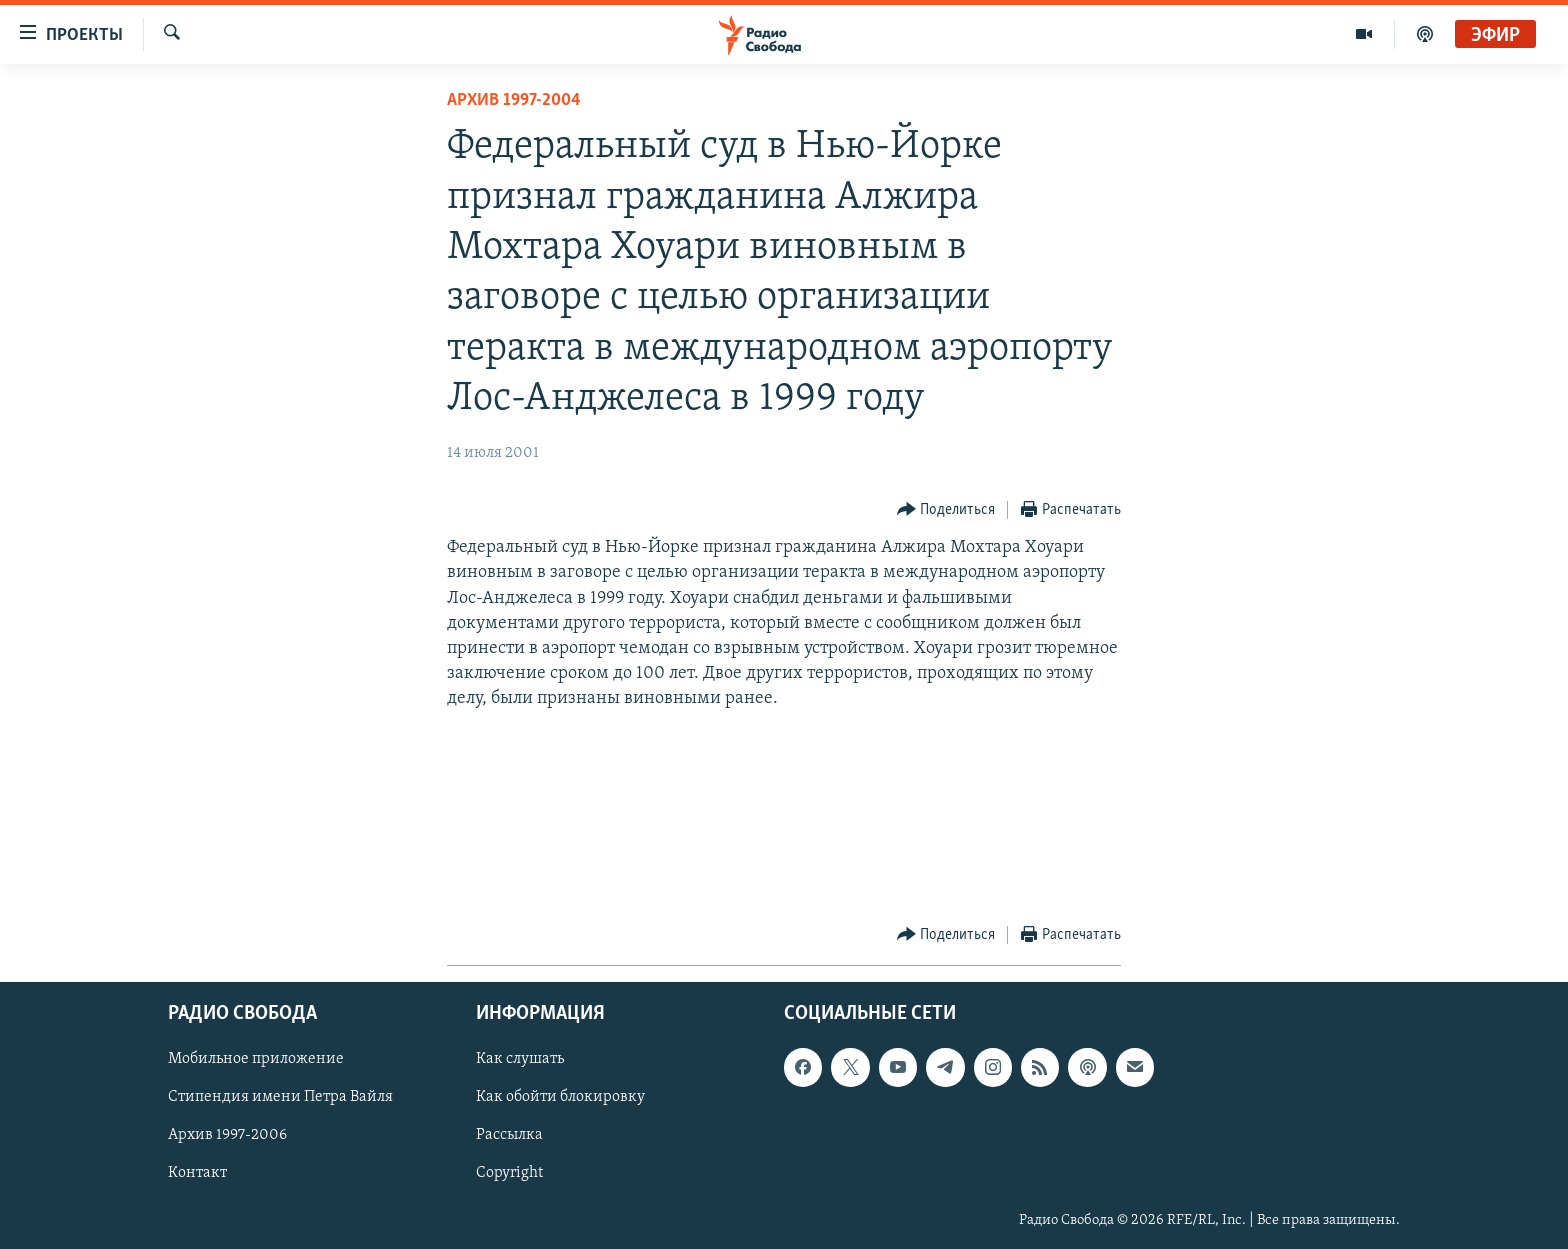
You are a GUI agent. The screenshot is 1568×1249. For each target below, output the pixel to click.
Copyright (509, 1173)
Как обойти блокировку (560, 1097)
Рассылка (509, 1135)
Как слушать (520, 1059)
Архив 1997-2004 (514, 100)
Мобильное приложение (256, 1059)
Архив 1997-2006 (227, 1135)
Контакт (197, 1173)
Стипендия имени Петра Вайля (280, 1097)
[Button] (946, 510)
